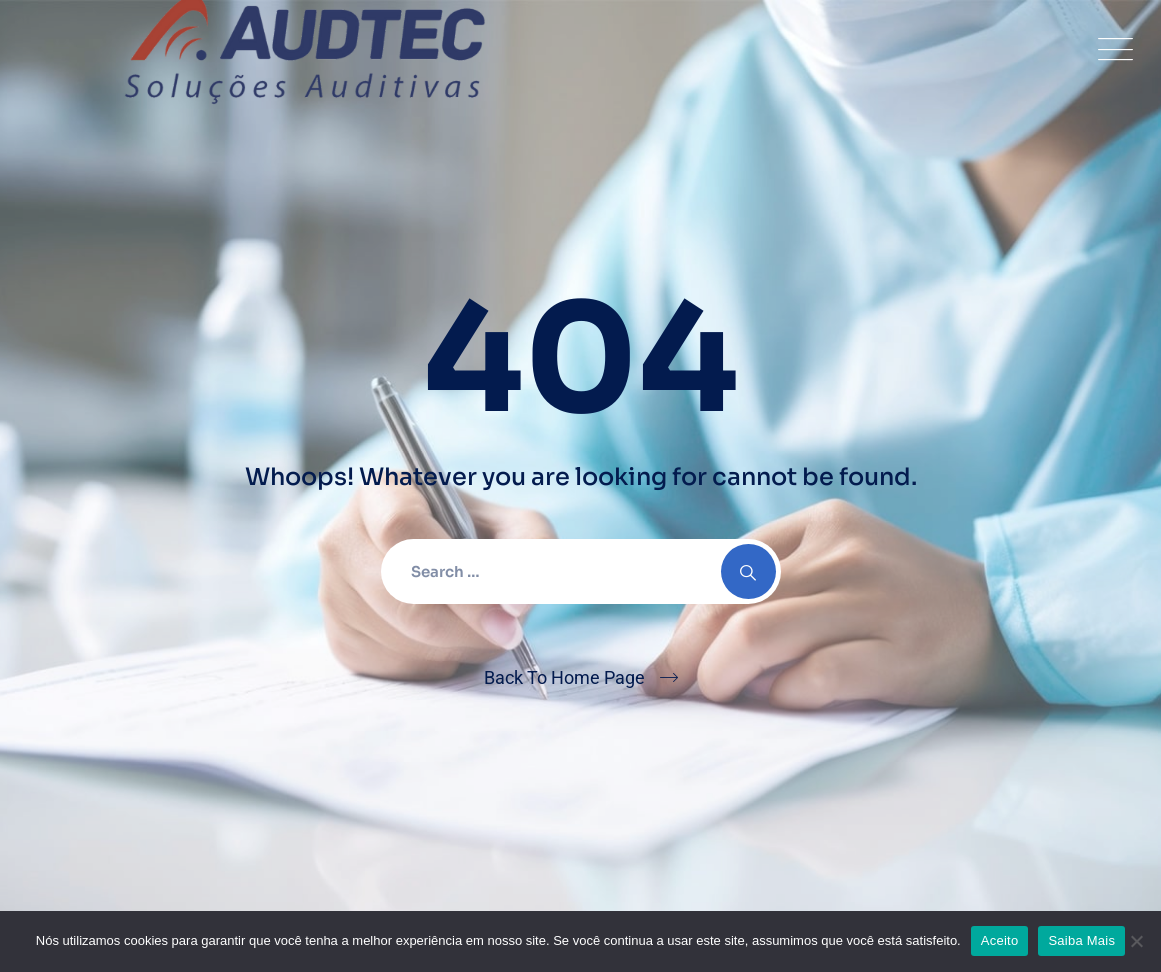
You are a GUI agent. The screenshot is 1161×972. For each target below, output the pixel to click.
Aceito (1000, 940)
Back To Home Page (564, 677)
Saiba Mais (1081, 940)
